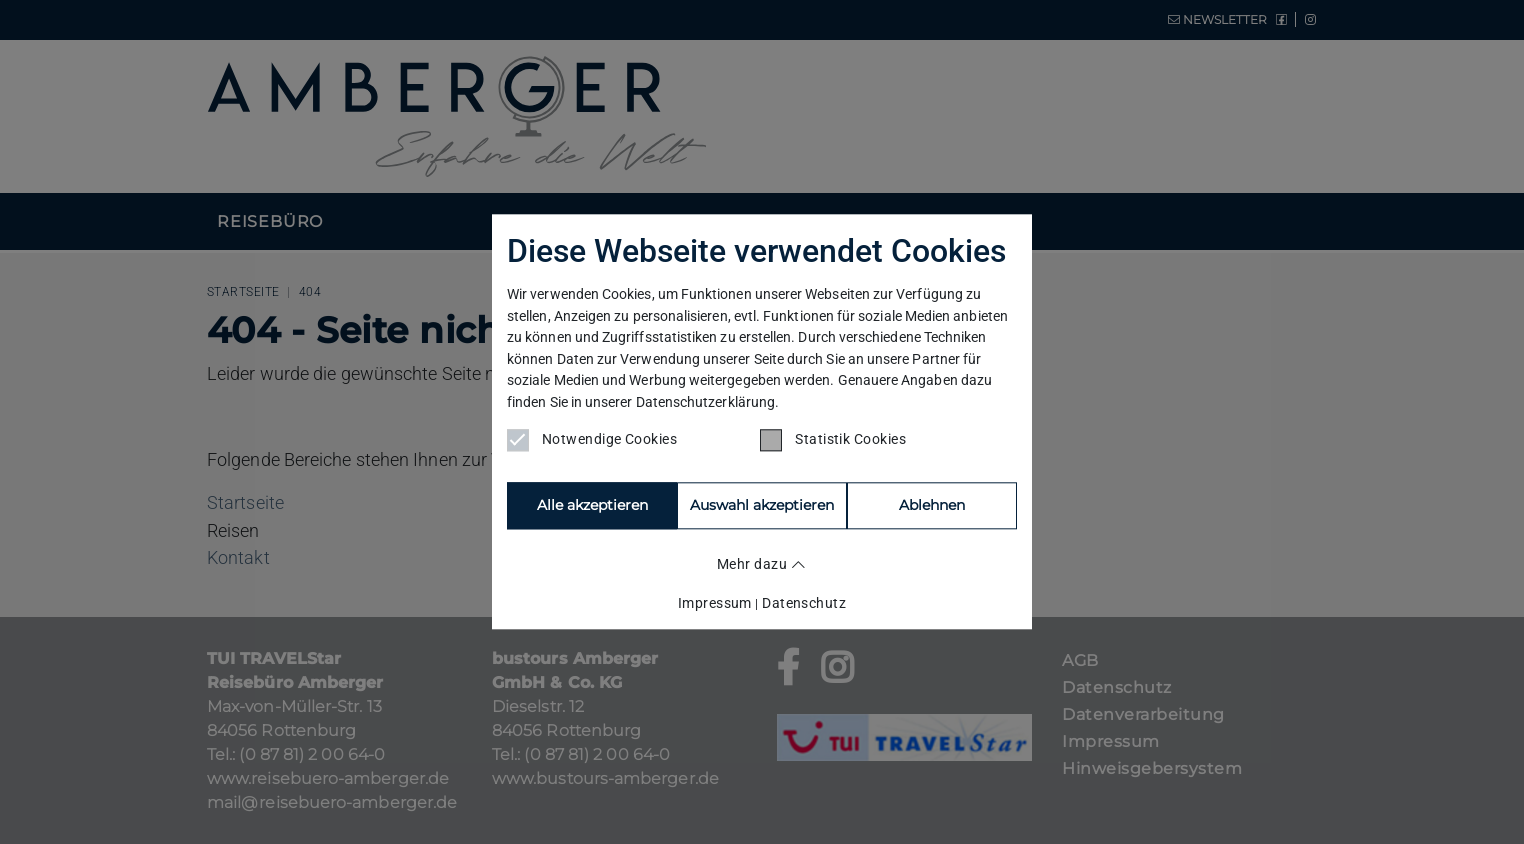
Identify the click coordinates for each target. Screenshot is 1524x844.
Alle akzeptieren (591, 506)
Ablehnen (762, 506)
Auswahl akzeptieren (933, 506)
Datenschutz (804, 602)
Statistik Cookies (833, 441)
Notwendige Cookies (592, 441)
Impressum (715, 602)
